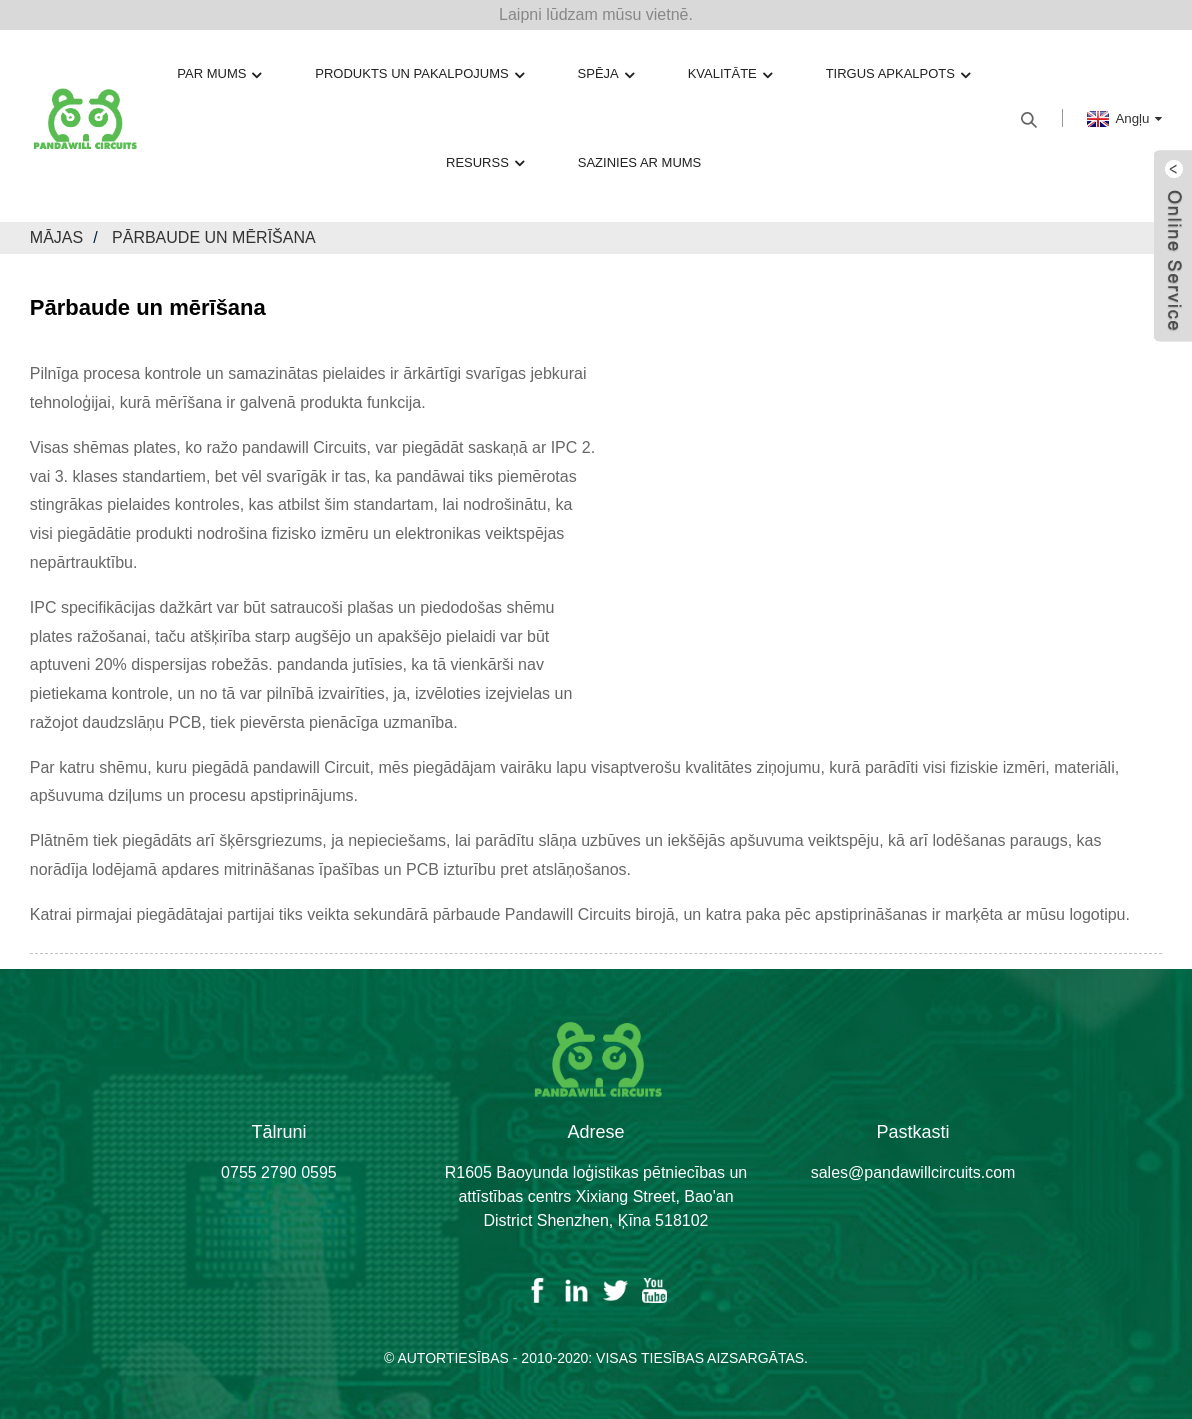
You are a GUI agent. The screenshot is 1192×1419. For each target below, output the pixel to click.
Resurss (485, 163)
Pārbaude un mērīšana (214, 237)
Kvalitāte (730, 74)
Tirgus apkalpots (898, 74)
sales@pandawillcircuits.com (913, 1172)
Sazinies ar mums (640, 162)
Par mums (219, 74)
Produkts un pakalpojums (419, 74)
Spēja (606, 74)
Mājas (56, 237)
